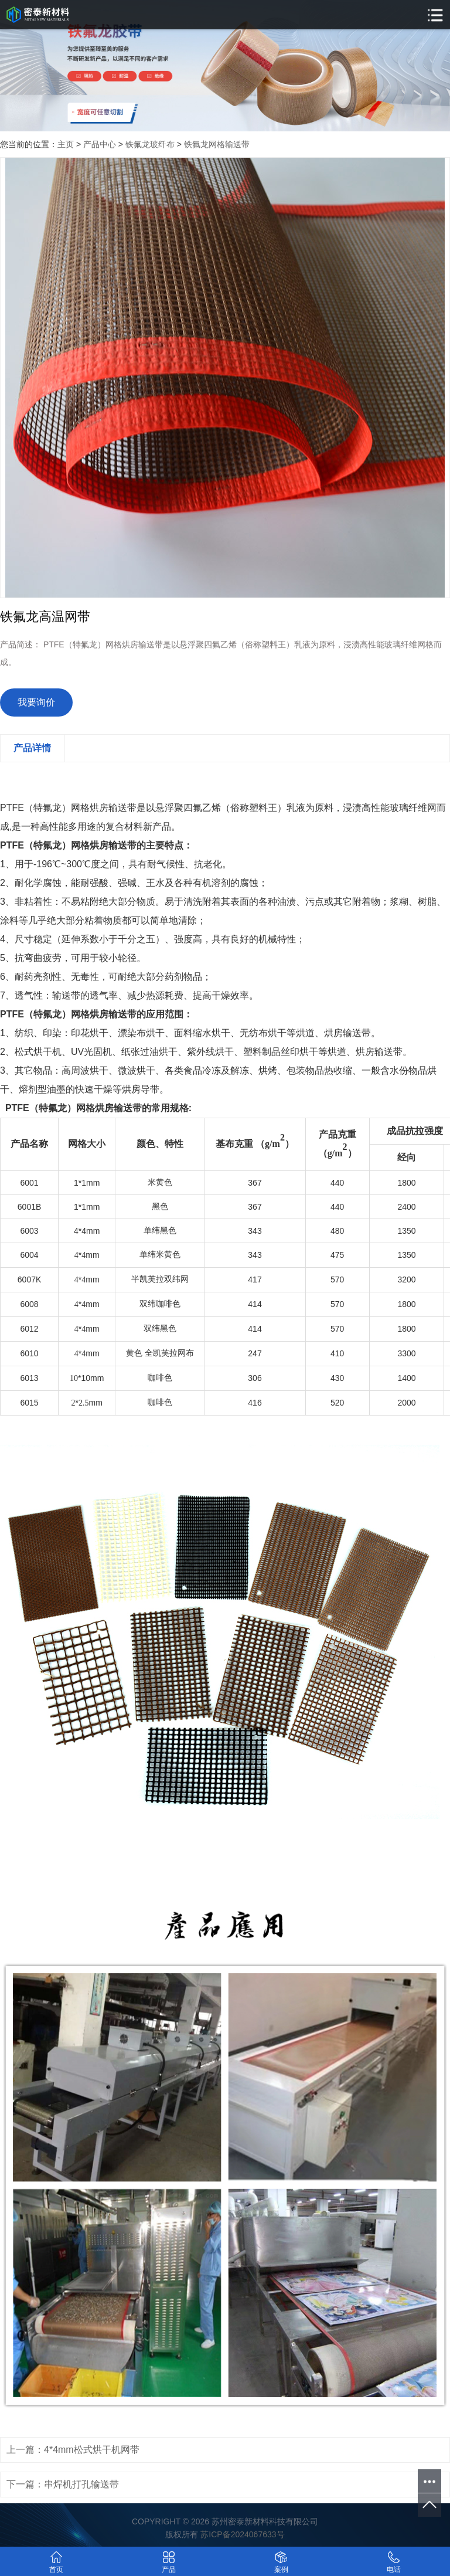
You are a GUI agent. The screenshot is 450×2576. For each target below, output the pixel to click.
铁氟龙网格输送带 (217, 144)
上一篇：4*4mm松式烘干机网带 (72, 2450)
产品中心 (99, 144)
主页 (65, 144)
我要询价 (36, 702)
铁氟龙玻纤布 (150, 144)
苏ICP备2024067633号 (242, 2534)
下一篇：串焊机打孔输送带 (62, 2484)
